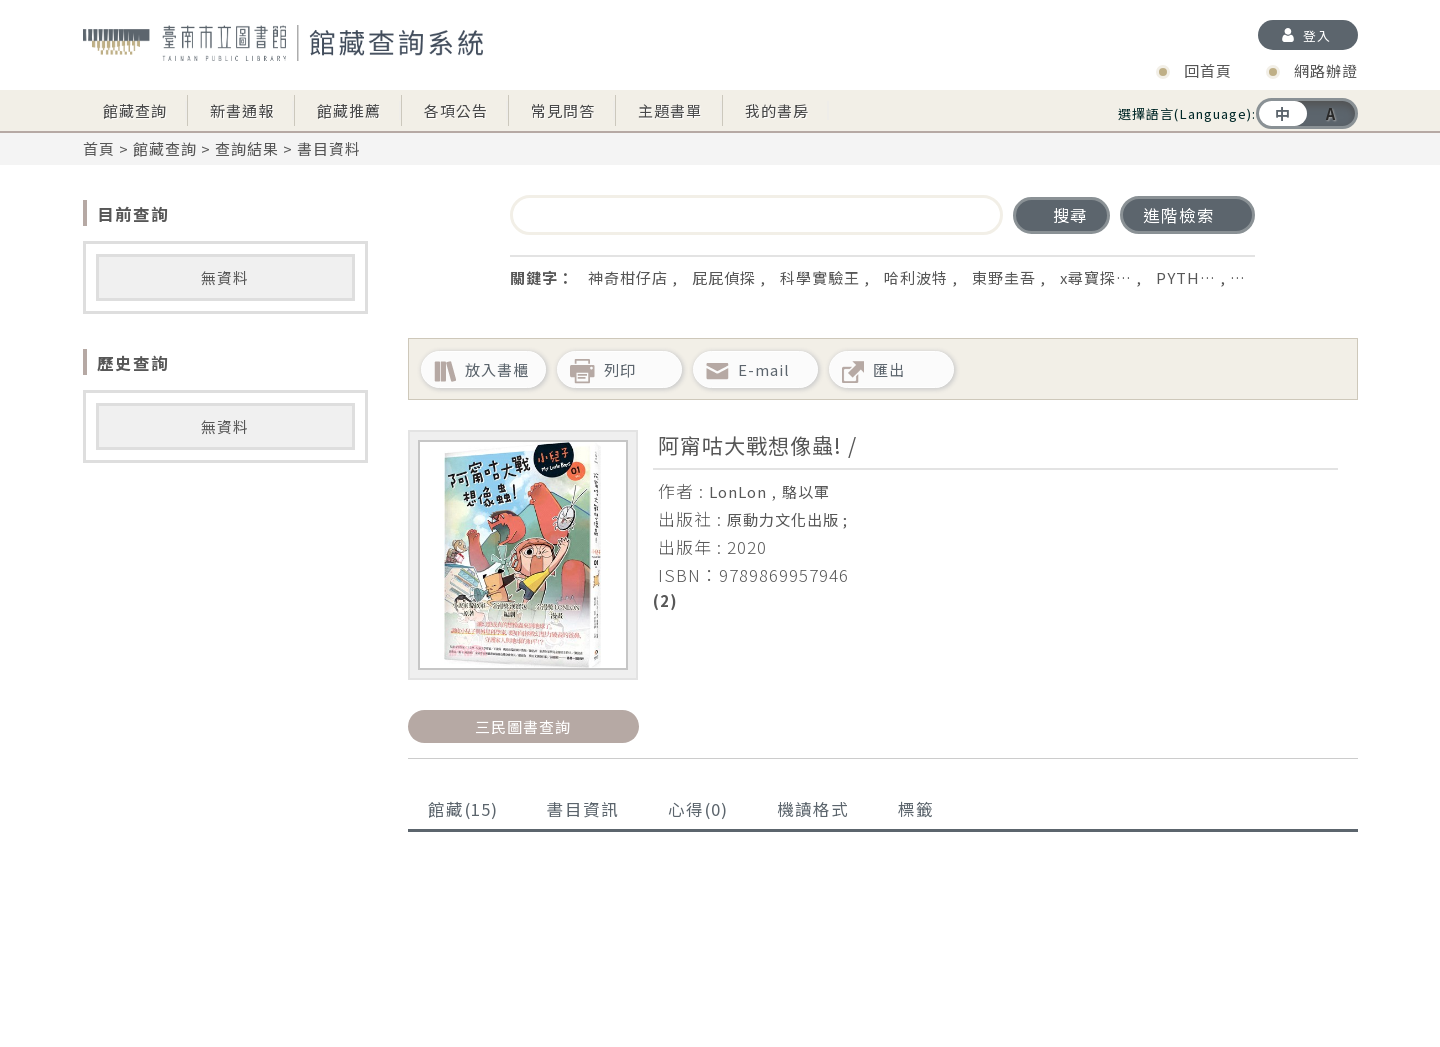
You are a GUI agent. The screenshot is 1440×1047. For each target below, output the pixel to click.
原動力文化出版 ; (787, 519)
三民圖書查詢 (523, 726)
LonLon (738, 491)
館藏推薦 (349, 110)
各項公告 (456, 110)
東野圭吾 (1004, 277)
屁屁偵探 (724, 277)
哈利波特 (916, 277)
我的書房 (777, 110)
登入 (1317, 35)
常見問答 (563, 110)
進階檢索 (1179, 215)
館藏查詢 (135, 110)
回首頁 (1208, 70)
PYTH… (1186, 277)
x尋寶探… (1096, 277)
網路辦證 (1326, 70)
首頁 (99, 148)
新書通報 (242, 110)
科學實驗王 (820, 277)
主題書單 (670, 110)
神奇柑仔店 (628, 277)
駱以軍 (806, 491)
